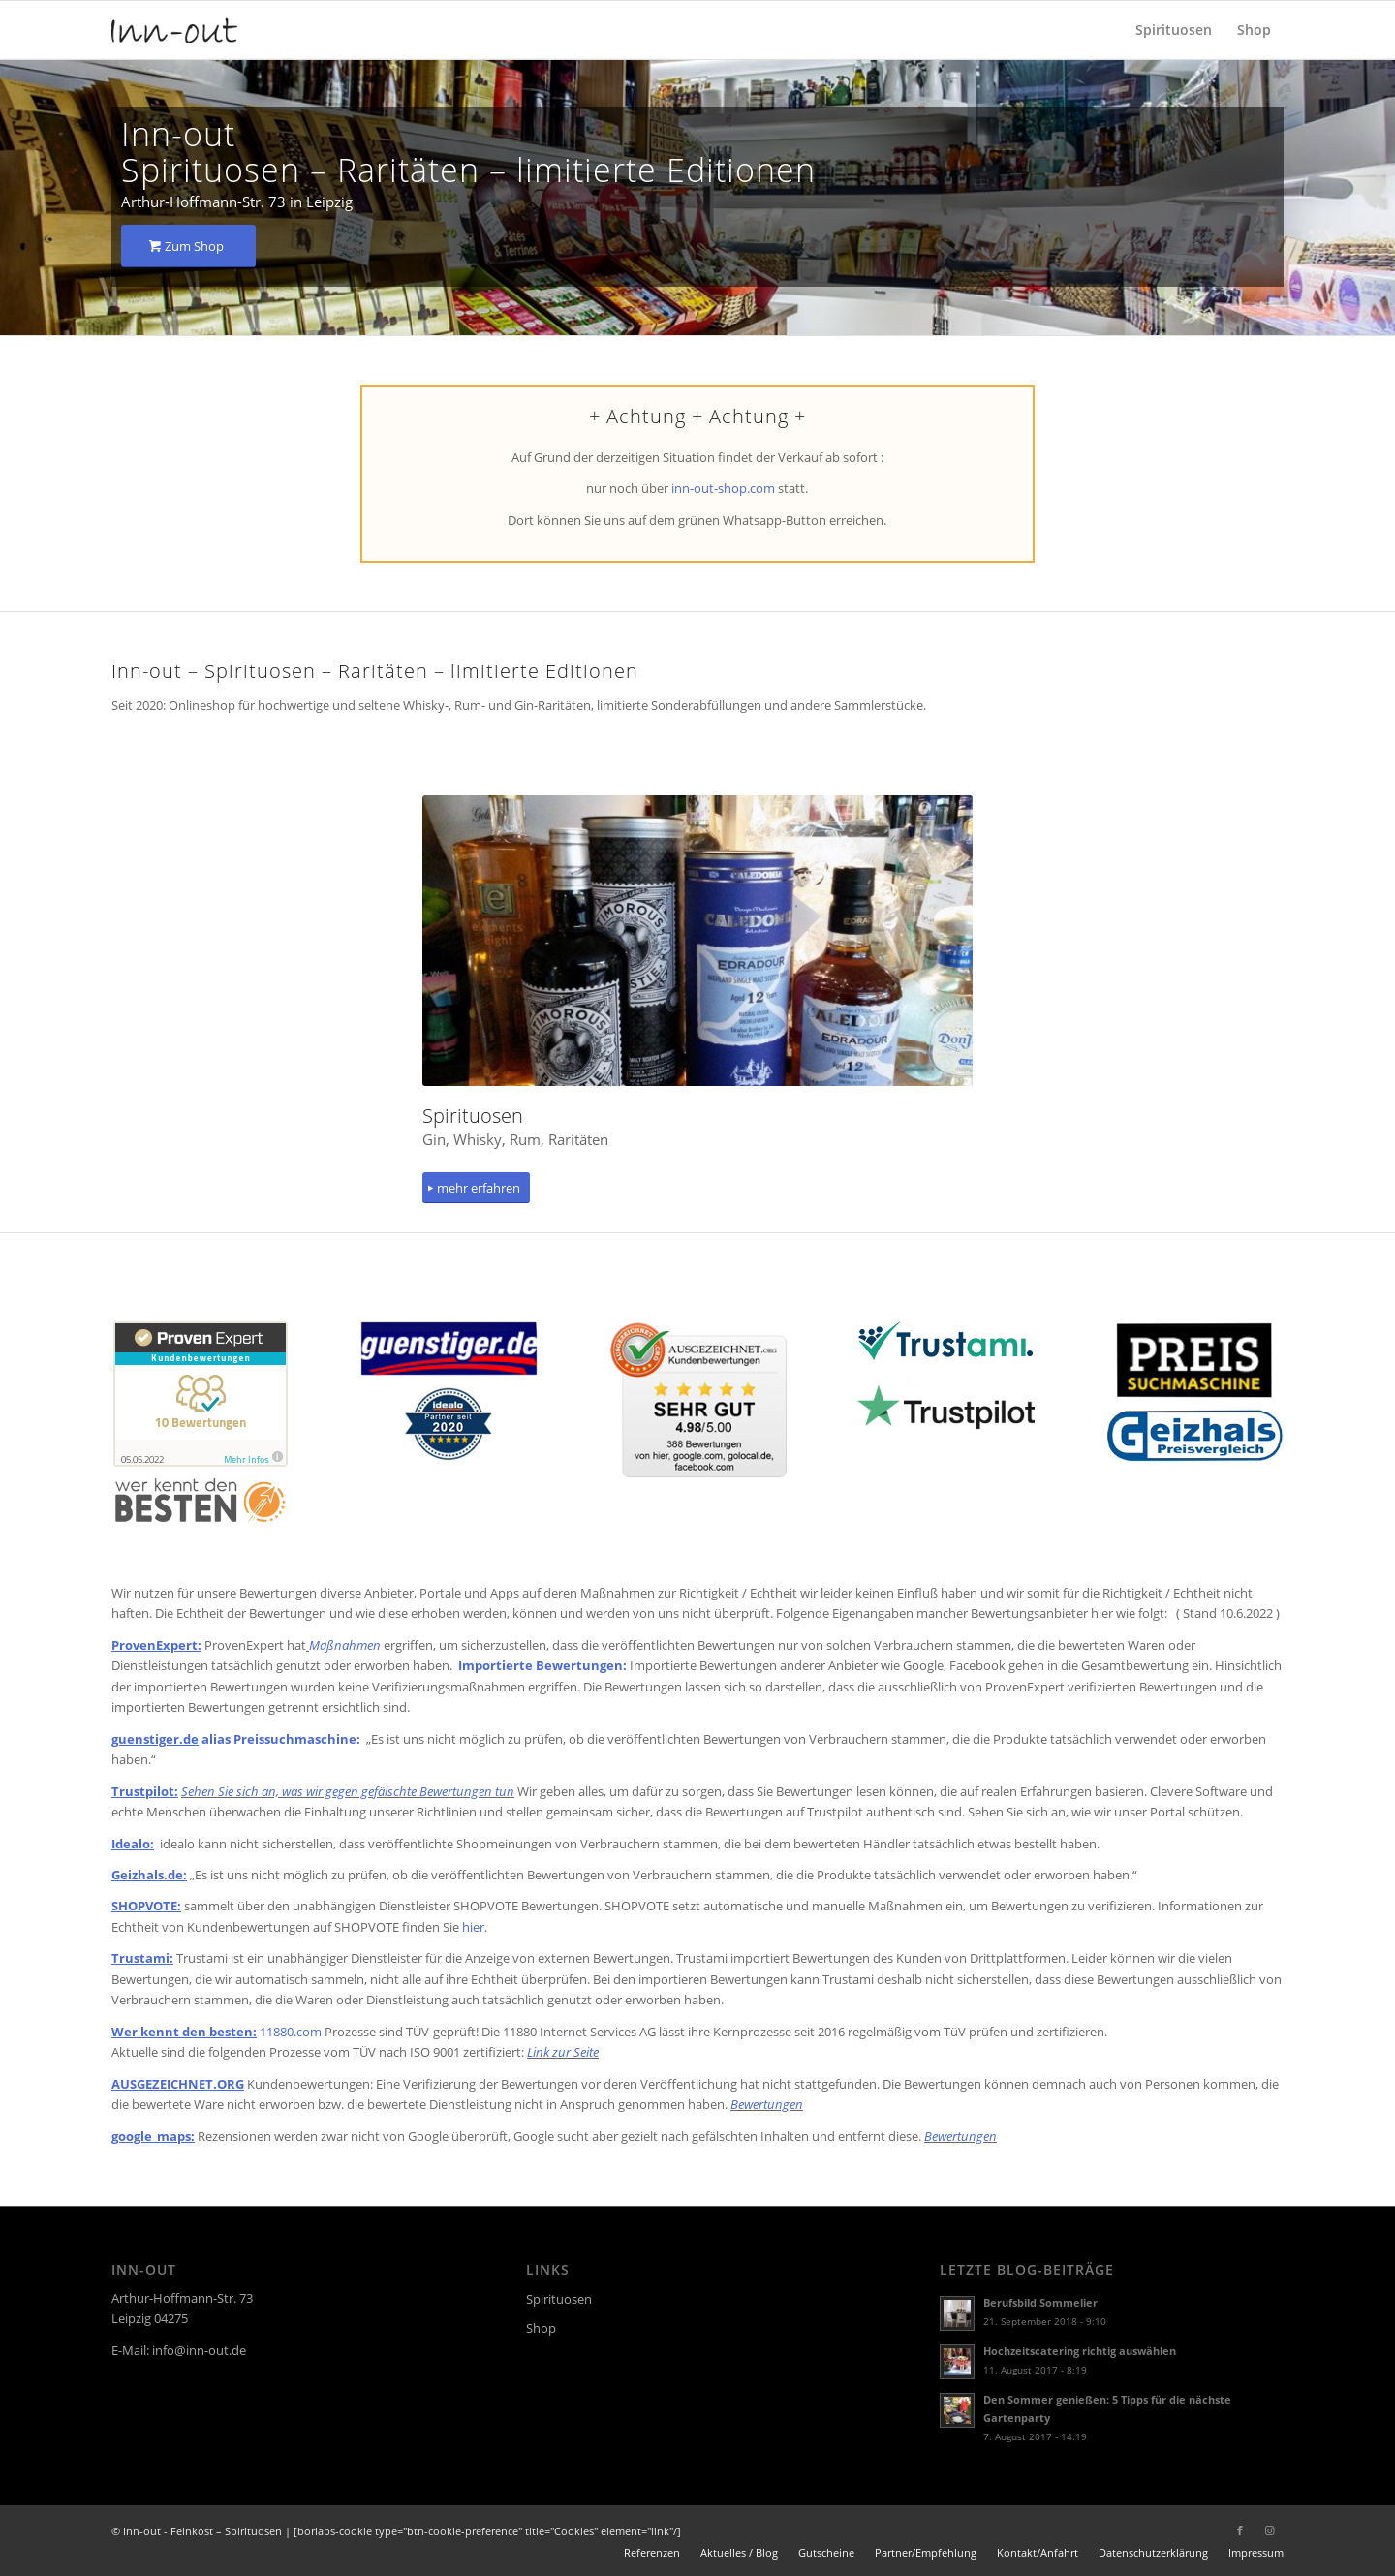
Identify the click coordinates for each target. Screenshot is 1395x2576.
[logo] (174, 30)
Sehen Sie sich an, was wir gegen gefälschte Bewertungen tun (347, 1791)
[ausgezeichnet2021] (697, 1399)
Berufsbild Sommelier (1040, 2302)
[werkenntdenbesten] (200, 1500)
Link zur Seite (563, 2052)
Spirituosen (559, 2299)
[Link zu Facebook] (1240, 2530)
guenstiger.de (155, 1739)
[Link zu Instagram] (1269, 2530)
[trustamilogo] (945, 1340)
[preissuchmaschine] (1194, 1360)
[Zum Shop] (188, 246)
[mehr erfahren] (476, 1188)
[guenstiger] (449, 1348)
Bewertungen (766, 2104)
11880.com (291, 2031)
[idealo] (448, 1424)
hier (473, 1927)
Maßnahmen (346, 1645)
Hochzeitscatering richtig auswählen (1079, 2350)
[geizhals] (1194, 1436)
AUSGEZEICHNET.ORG (177, 2084)
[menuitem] (1173, 30)
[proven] (200, 1394)
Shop (541, 2328)
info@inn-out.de (199, 2350)
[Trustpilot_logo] (946, 1406)
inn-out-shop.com (723, 488)
